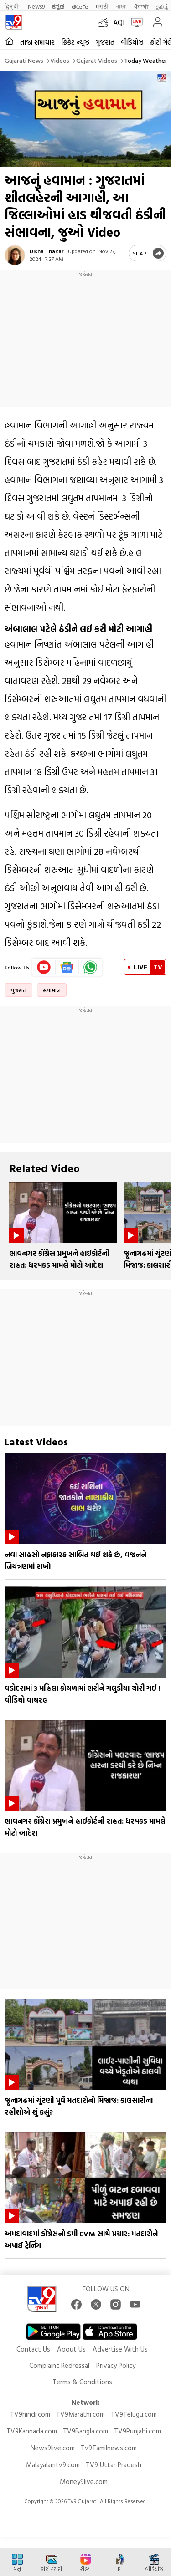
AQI (118, 22)
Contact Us (33, 2349)
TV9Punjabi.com (137, 2431)
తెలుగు (80, 6)
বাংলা (121, 6)
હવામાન (52, 990)
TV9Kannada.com (31, 2431)
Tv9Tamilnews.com (109, 2448)
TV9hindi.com (30, 2414)
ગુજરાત (105, 42)
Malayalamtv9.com (53, 2464)
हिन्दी (13, 6)
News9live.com (53, 2448)
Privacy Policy (115, 2365)
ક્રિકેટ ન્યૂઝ (75, 42)
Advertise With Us (120, 2349)
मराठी (102, 6)
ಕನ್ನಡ (58, 6)
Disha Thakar (47, 251)
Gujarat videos (96, 60)
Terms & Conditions (82, 2382)
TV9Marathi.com (80, 2414)
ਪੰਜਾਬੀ (141, 6)
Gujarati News (24, 60)
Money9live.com (84, 2481)
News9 (36, 6)
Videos (59, 60)
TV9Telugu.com (134, 2414)
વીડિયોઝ (132, 42)
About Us (71, 2349)
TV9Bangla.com (85, 2431)
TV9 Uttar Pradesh (113, 2464)
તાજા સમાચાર (37, 42)
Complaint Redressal (59, 2365)
